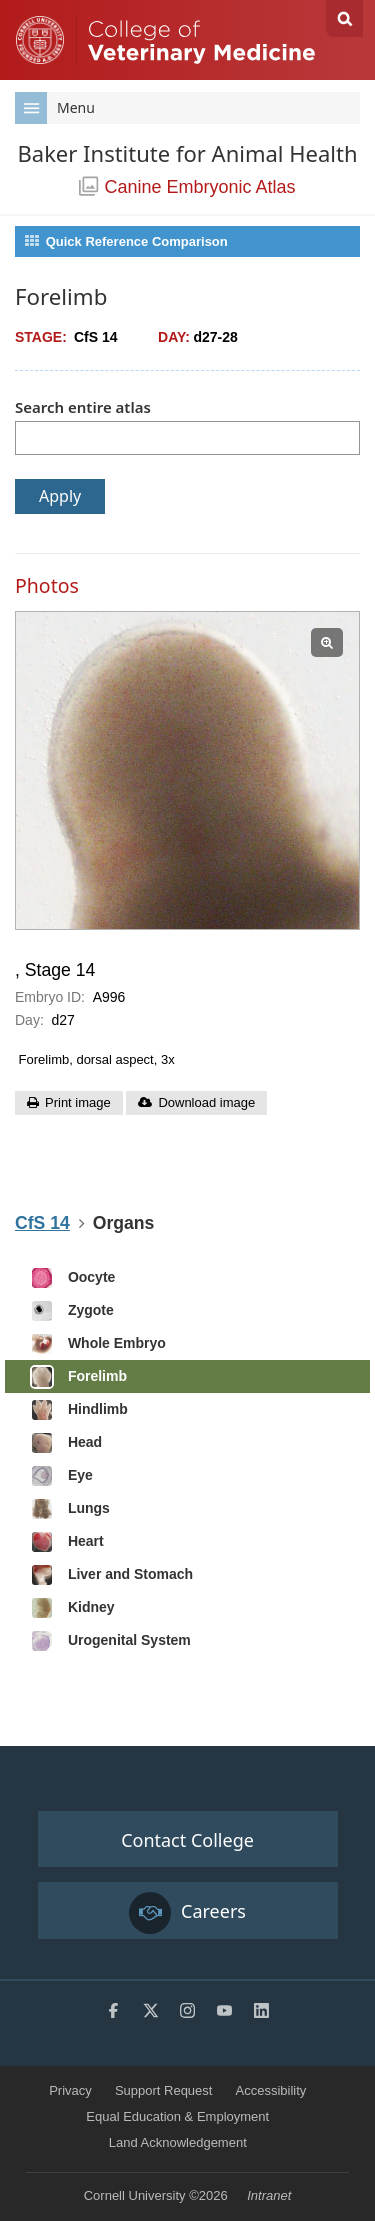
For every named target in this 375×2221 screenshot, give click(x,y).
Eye (61, 1476)
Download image (206, 1102)
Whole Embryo (98, 1344)
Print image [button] (78, 1102)
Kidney (72, 1608)
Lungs (70, 1509)
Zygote (72, 1311)
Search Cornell (344, 18)
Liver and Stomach (111, 1575)
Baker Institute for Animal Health (187, 153)
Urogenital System (110, 1641)
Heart (67, 1542)
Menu (55, 108)
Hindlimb (79, 1410)
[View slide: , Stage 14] (187, 770)
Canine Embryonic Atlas (187, 187)
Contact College (187, 1840)
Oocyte (72, 1278)
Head (66, 1443)
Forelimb (78, 1377)
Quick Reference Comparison (126, 241)
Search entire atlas (83, 407)
